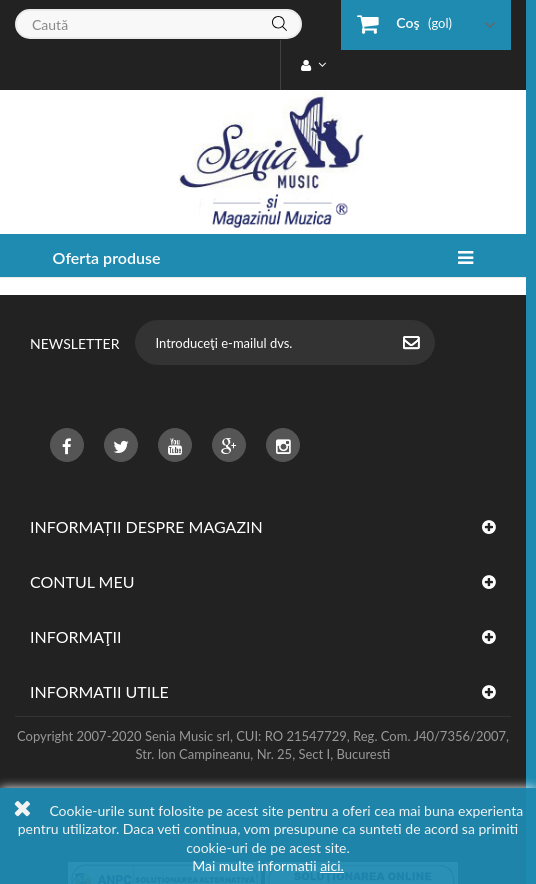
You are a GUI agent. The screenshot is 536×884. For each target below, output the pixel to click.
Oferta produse (107, 217)
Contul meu (82, 541)
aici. (332, 865)
